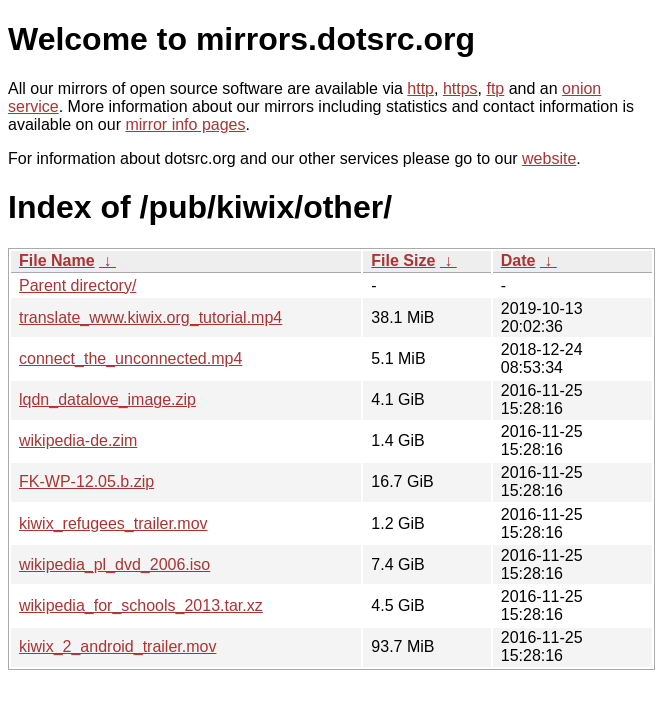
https (460, 88)
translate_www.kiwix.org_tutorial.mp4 (150, 317)
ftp (495, 88)
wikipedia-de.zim (78, 440)
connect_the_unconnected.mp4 (130, 358)
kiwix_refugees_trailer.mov (113, 523)
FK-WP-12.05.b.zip (86, 481)
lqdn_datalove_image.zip (107, 399)
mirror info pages (185, 124)
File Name (57, 260)
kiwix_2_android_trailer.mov (117, 646)
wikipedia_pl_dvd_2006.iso (114, 564)
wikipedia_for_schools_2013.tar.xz (141, 605)
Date (518, 260)
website (549, 158)
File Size (403, 260)
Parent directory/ (77, 285)
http (420, 88)
